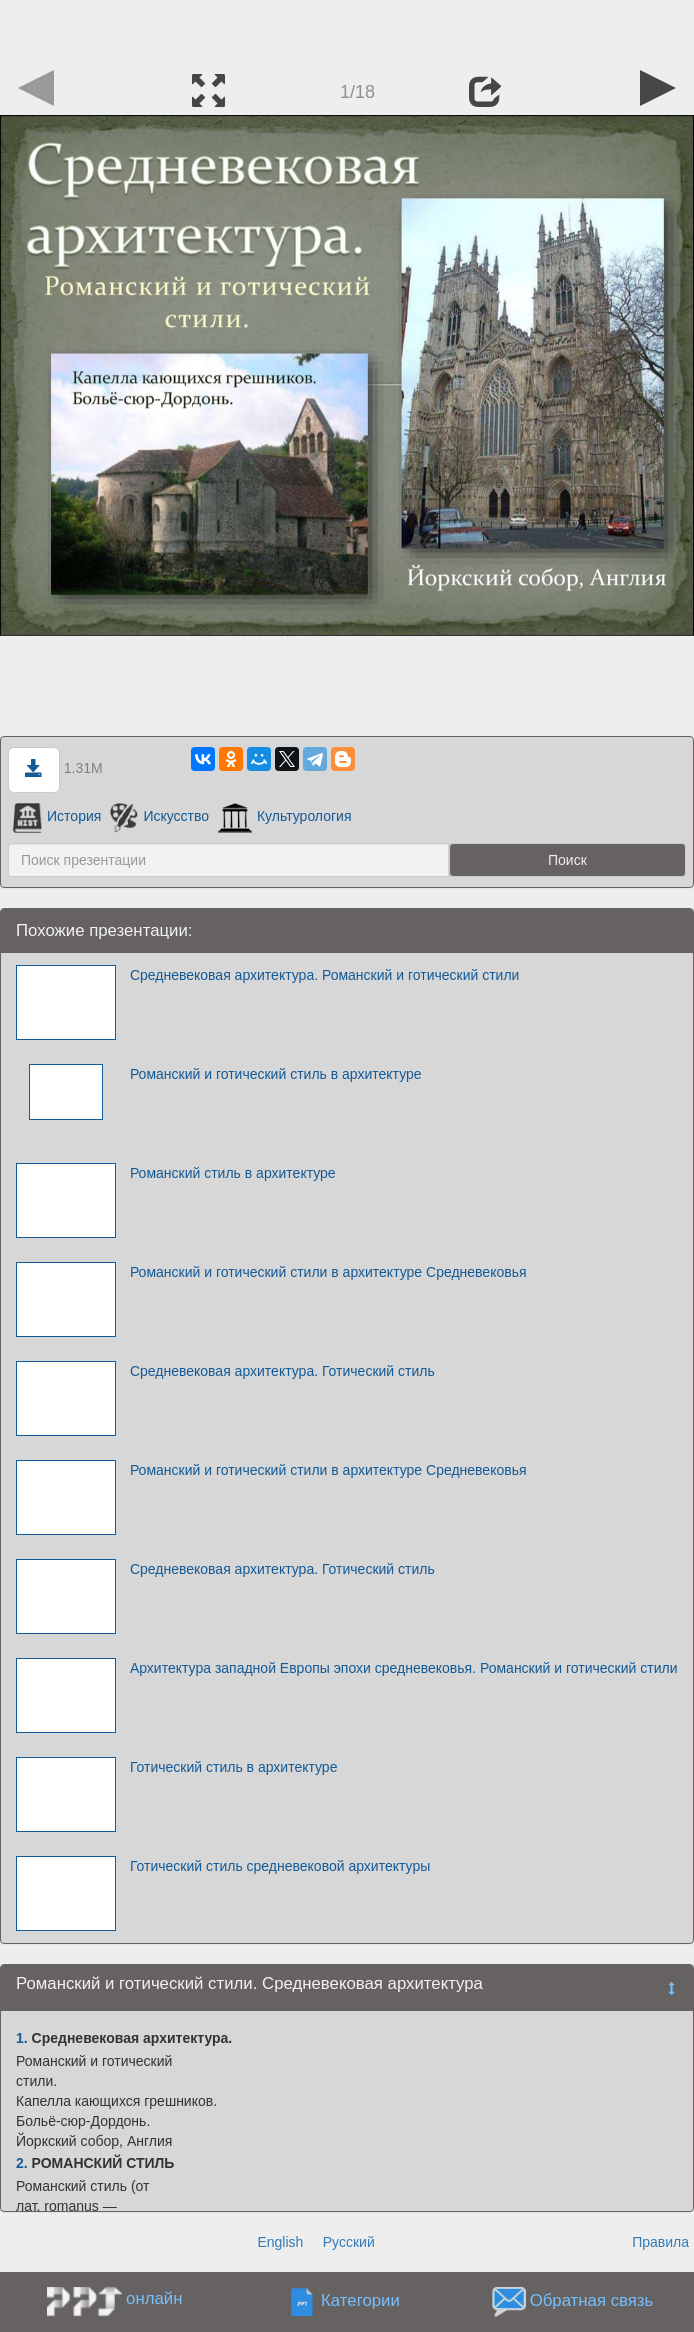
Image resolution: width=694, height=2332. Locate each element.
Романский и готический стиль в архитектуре (276, 1074)
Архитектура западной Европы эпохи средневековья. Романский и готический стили (404, 1668)
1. (22, 2038)
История (57, 816)
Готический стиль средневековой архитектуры (280, 1866)
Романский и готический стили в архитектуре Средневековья (328, 1272)
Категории (360, 2300)
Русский (349, 2242)
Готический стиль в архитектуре (234, 1767)
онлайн (154, 2298)
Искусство (159, 816)
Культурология (285, 816)
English (280, 2242)
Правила (660, 2242)
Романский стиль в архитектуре (233, 1173)
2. (22, 2163)
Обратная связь (592, 2300)
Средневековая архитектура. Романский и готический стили (325, 975)
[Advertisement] (347, 30)
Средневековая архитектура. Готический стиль (282, 1371)
